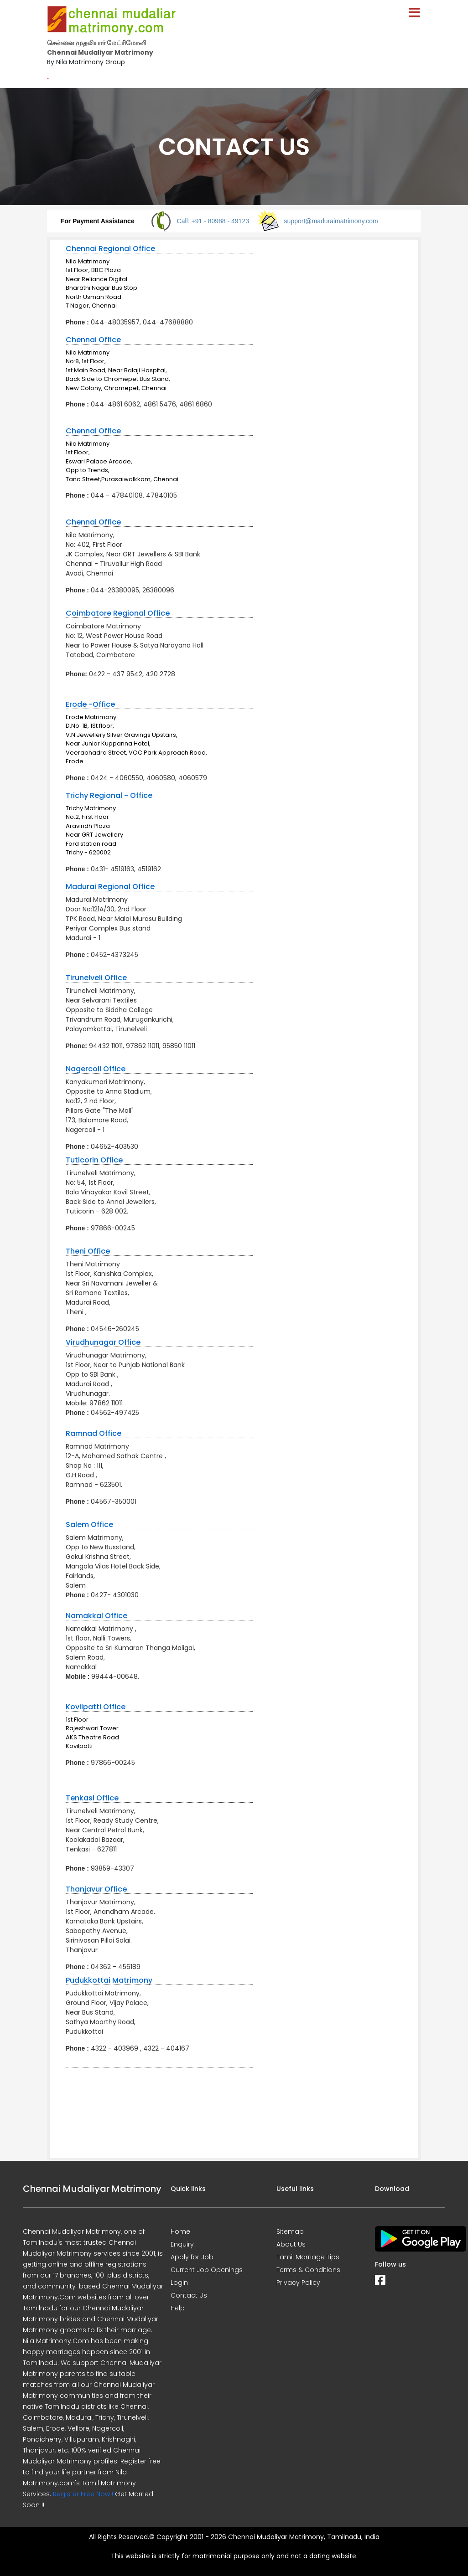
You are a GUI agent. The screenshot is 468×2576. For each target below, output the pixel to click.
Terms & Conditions (308, 2269)
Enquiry (182, 2244)
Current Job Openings (207, 2269)
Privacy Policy (298, 2282)
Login (179, 2282)
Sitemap (290, 2231)
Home (180, 2231)
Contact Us (189, 2295)
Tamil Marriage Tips (307, 2257)
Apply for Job (192, 2257)
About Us (291, 2244)
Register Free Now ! (83, 2494)
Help (178, 2308)
